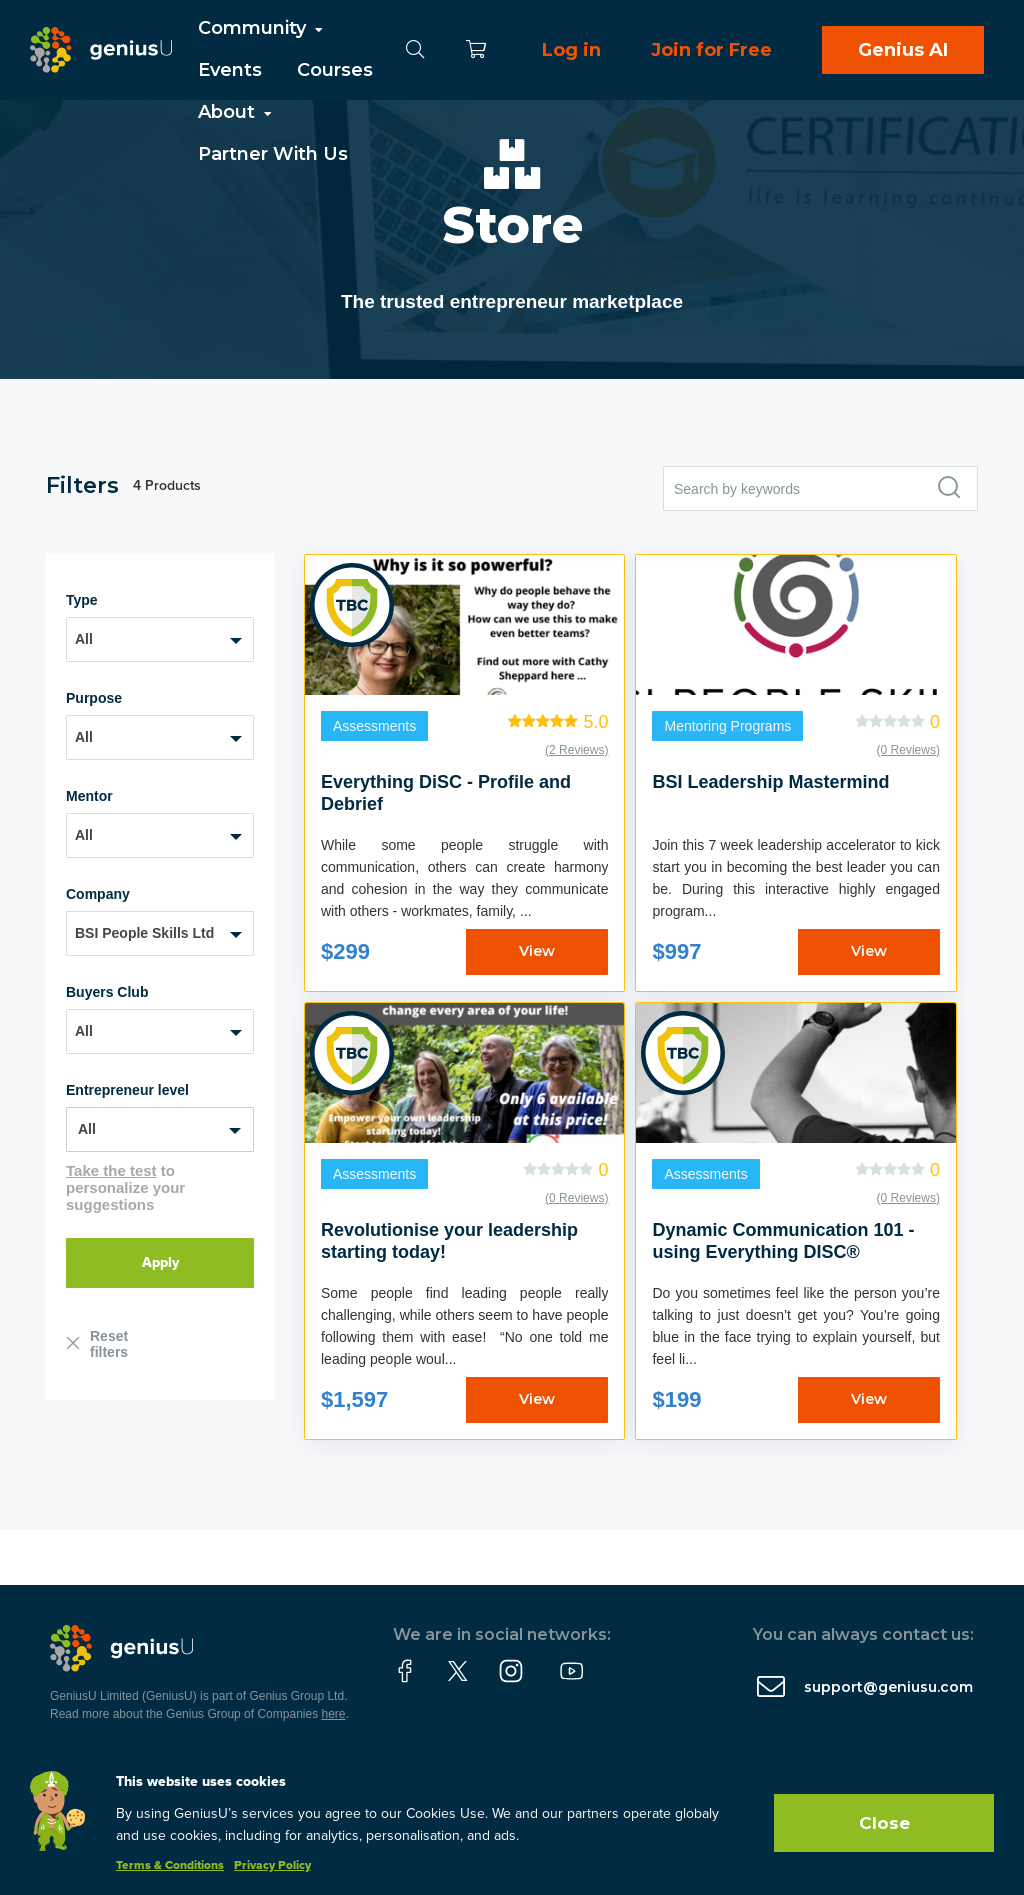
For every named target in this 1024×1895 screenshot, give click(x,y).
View (537, 951)
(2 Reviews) (576, 750)
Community (262, 28)
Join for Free (711, 50)
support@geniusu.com (888, 1687)
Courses (335, 70)
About (236, 112)
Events (230, 70)
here (334, 1714)
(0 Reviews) (908, 750)
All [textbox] (84, 639)
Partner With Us (273, 154)
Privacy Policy (272, 1866)
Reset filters (109, 1344)
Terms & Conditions (170, 1866)
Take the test (111, 1170)
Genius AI (903, 50)
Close (884, 1823)
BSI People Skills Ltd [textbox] (144, 933)
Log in (571, 50)
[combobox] (160, 639)
